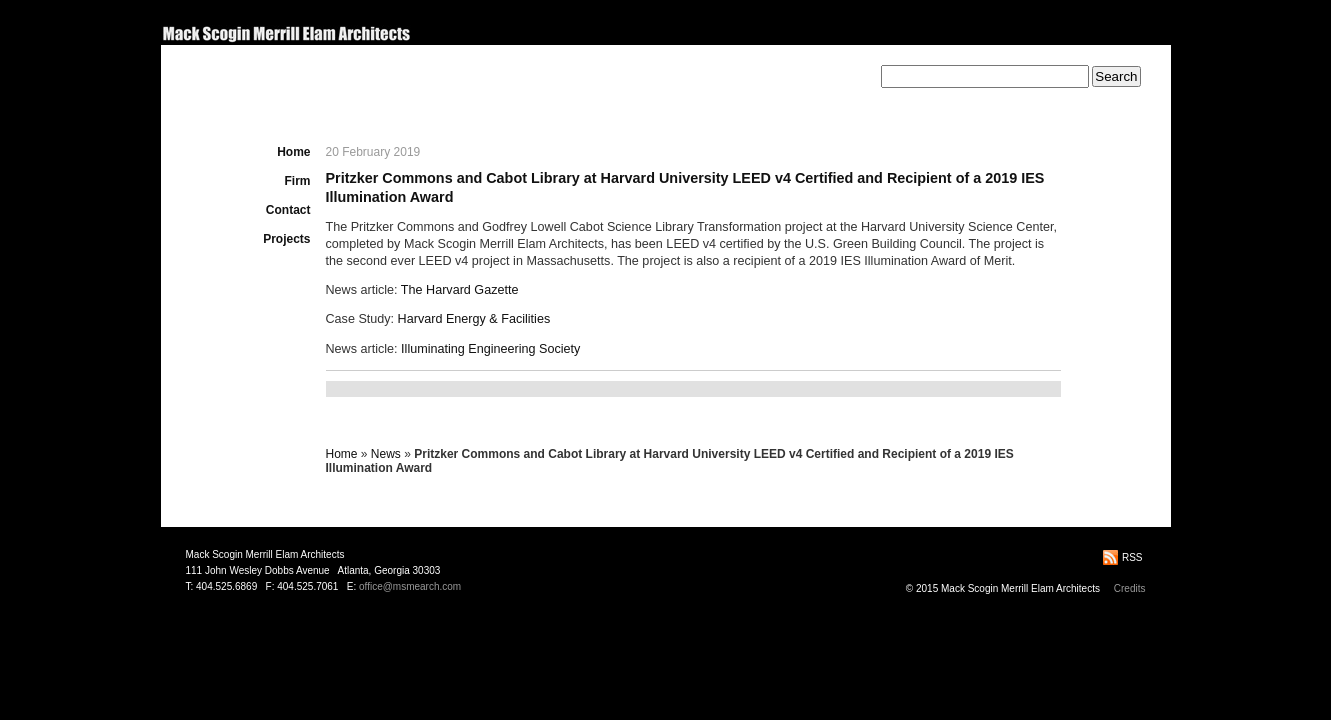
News (386, 454)
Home (293, 152)
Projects (286, 239)
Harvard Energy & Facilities (474, 319)
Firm (297, 181)
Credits (1130, 588)
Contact (288, 210)
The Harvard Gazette (460, 290)
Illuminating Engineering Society (490, 349)
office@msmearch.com (410, 586)
